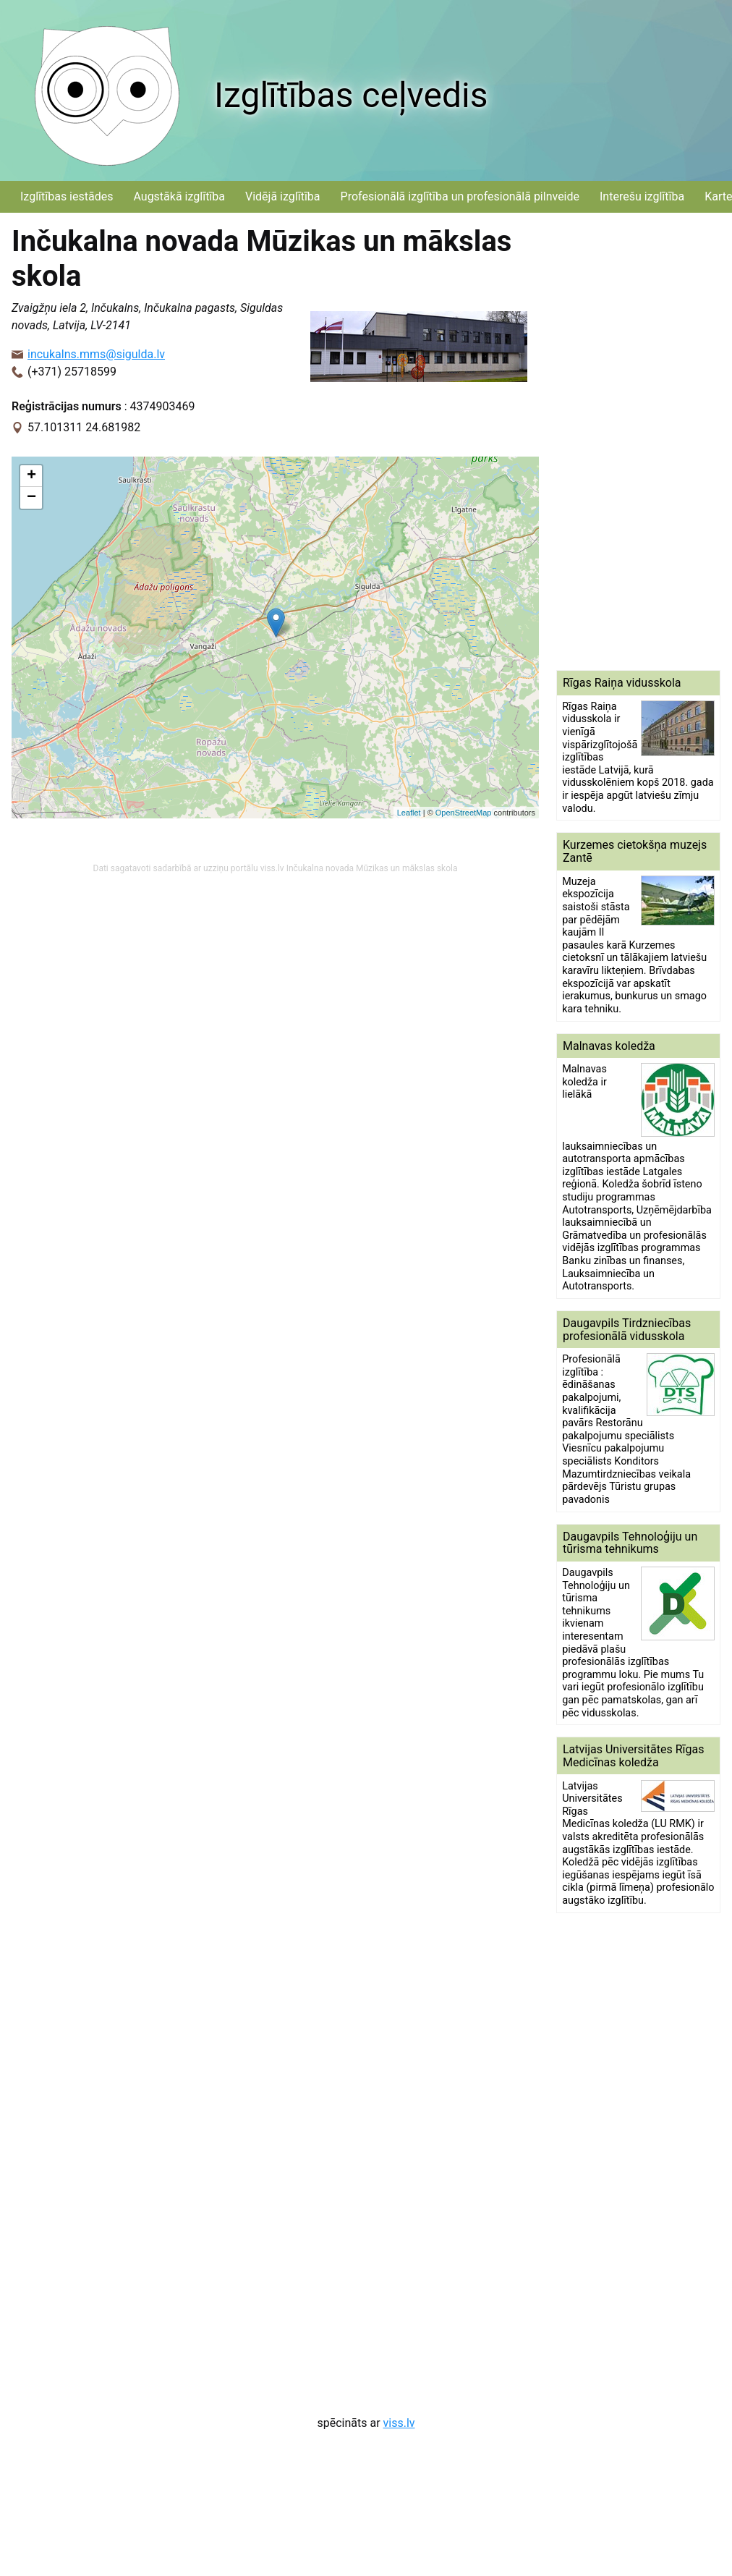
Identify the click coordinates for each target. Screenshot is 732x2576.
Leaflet (409, 812)
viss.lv (399, 2423)
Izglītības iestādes (66, 196)
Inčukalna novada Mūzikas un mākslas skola (372, 868)
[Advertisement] (627, 441)
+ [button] (31, 476)
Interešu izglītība (642, 196)
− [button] (31, 498)
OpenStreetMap (463, 812)
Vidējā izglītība (282, 196)
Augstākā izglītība (179, 196)
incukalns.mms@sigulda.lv (96, 354)
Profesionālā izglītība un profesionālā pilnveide (460, 196)
